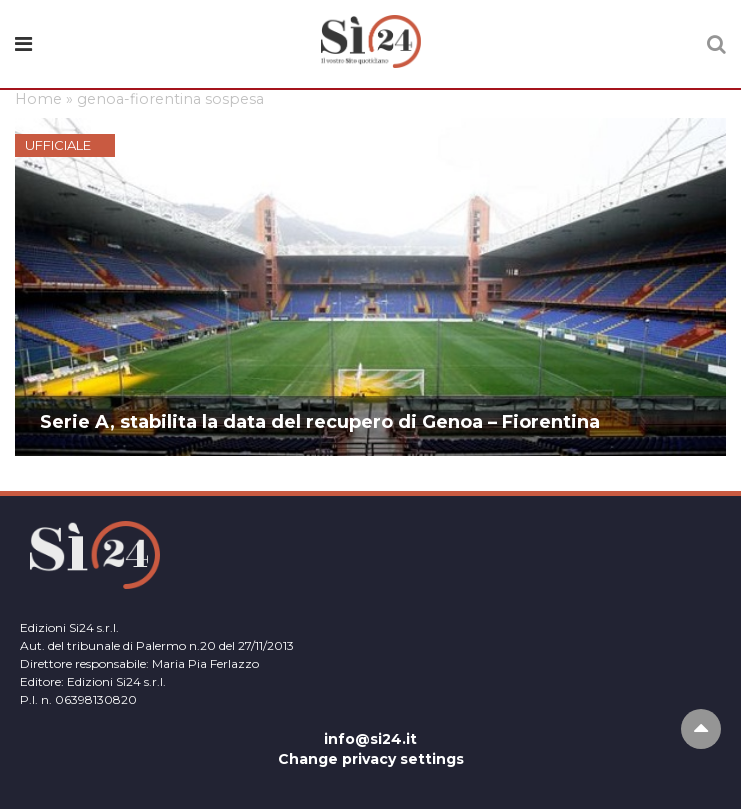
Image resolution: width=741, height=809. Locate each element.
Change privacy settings (371, 759)
